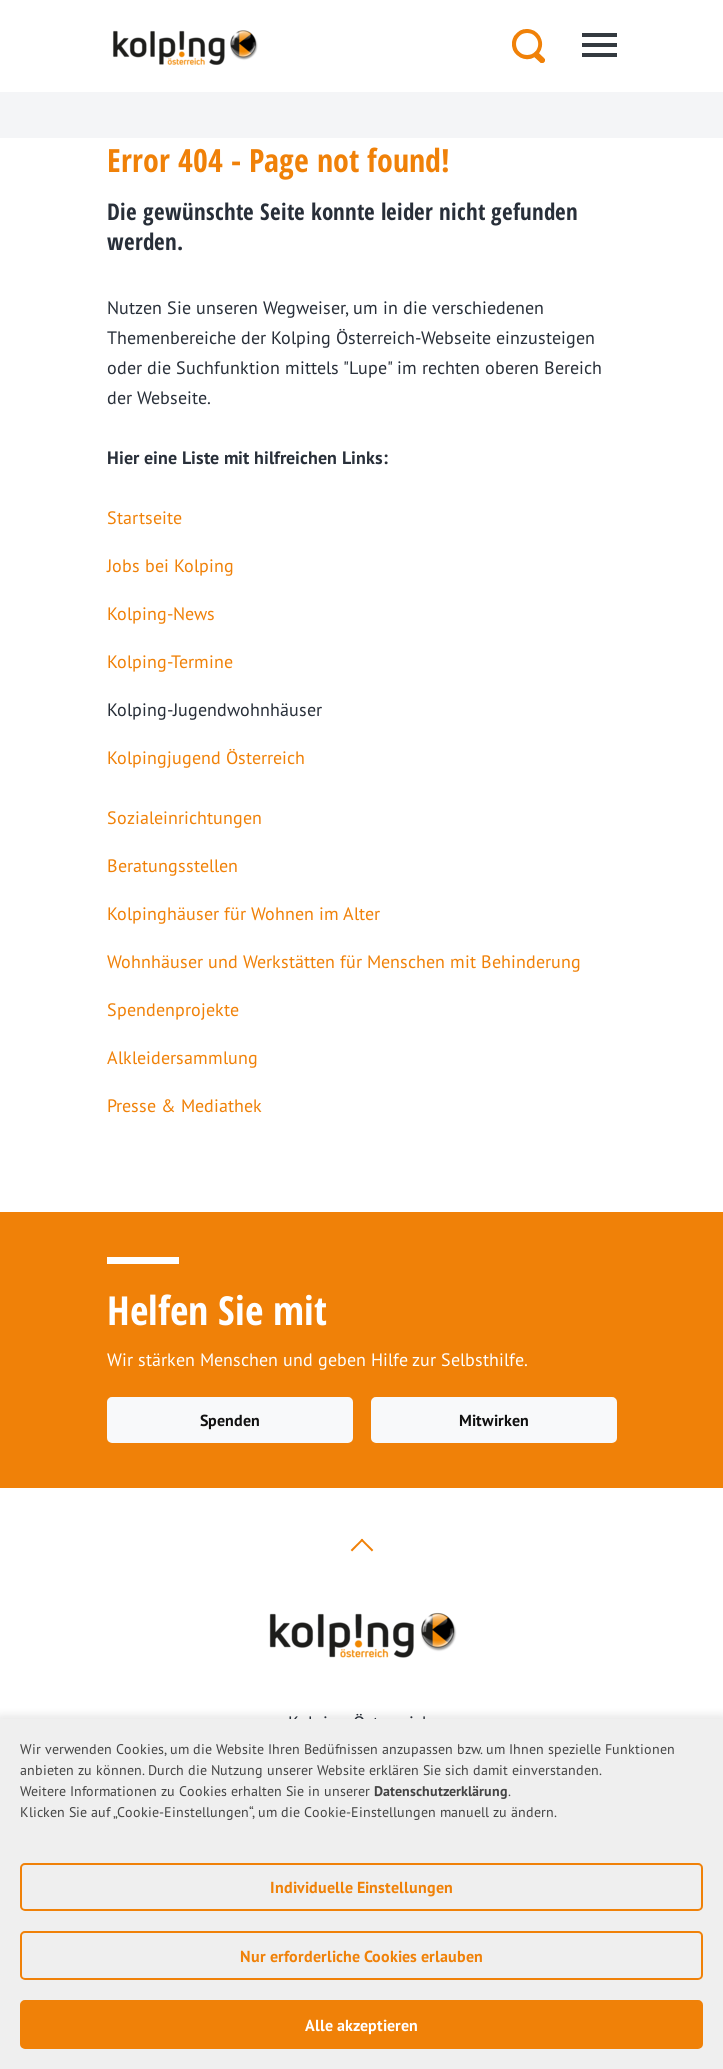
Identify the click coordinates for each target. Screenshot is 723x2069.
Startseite (144, 517)
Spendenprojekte (173, 1009)
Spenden (230, 1420)
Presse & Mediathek (184, 1105)
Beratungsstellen (172, 865)
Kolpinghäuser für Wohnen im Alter (243, 913)
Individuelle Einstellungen (361, 1887)
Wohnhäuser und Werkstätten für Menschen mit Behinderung (344, 961)
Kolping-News (161, 613)
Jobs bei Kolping (170, 565)
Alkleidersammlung (182, 1057)
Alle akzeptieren (361, 2025)
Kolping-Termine (170, 661)
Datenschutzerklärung (441, 1791)
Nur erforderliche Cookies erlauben (361, 1956)
